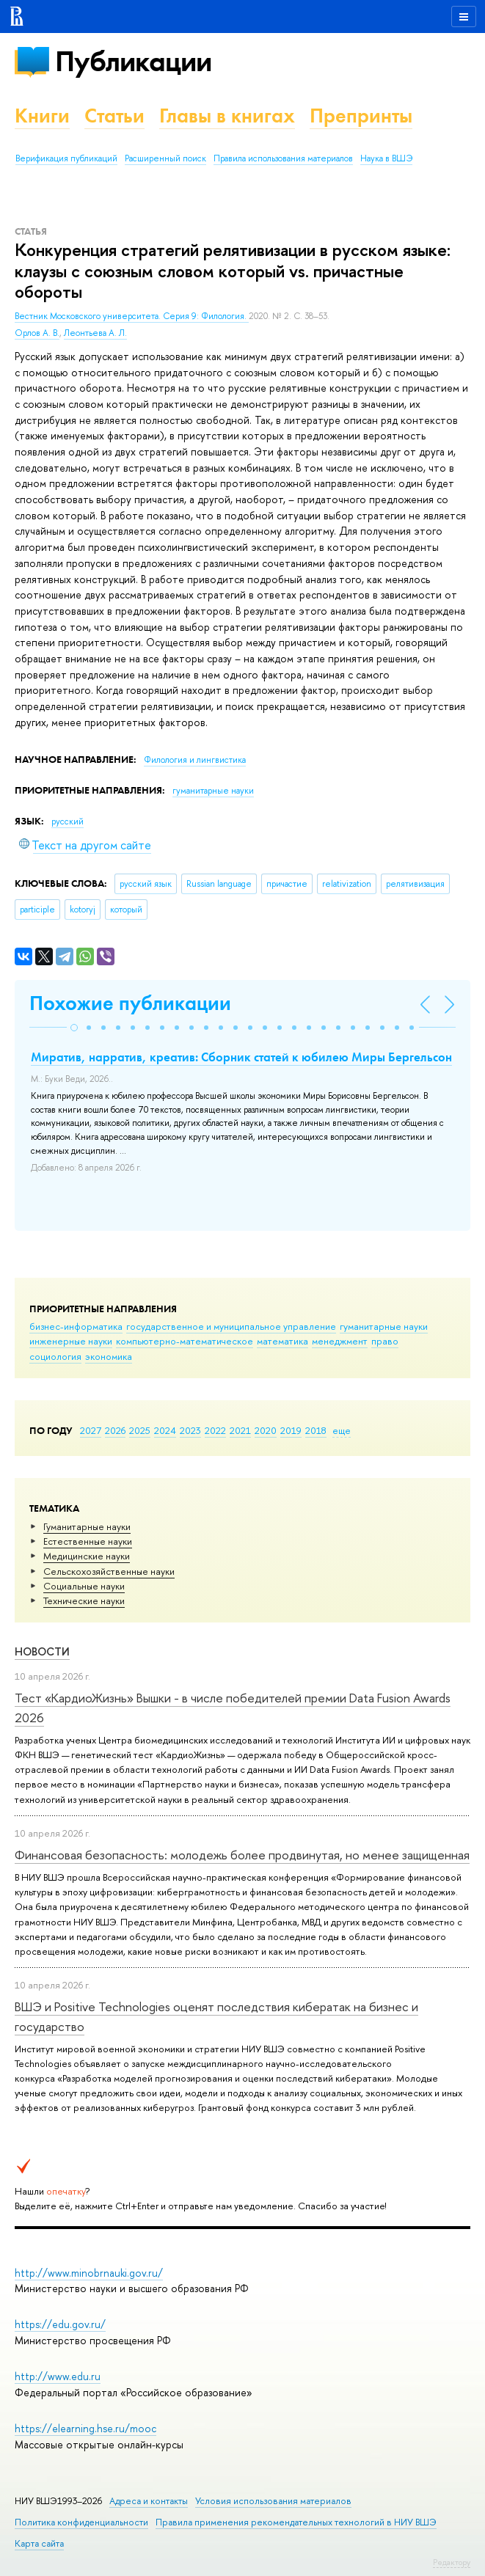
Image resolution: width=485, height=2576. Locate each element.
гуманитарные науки (384, 1326)
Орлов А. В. (37, 333)
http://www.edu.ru (58, 2376)
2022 (215, 1430)
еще (341, 1430)
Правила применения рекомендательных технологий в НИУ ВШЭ (296, 2522)
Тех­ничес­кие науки (84, 1600)
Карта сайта (39, 2543)
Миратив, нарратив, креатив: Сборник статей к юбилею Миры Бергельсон (241, 1057)
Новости (42, 1651)
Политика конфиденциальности (81, 2522)
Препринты (361, 115)
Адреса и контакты (148, 2501)
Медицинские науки (86, 1555)
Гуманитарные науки (87, 1526)
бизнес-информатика (76, 1326)
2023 (190, 1430)
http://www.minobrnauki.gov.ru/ (89, 2273)
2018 (316, 1430)
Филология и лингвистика (195, 760)
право (384, 1340)
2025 (139, 1430)
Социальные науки (84, 1585)
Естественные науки (87, 1541)
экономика (108, 1356)
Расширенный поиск (165, 158)
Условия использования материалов (273, 2501)
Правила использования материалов (283, 158)
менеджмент (340, 1340)
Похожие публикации (130, 1003)
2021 (240, 1430)
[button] (74, 1027)
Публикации (133, 61)
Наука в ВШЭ (386, 158)
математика (282, 1340)
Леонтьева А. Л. (95, 333)
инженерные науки (70, 1340)
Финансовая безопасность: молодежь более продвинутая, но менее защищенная (242, 1854)
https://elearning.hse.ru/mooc (85, 2428)
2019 (291, 1430)
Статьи (114, 115)
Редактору (451, 2562)
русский (67, 821)
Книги (42, 115)
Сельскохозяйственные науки (109, 1571)
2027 (90, 1430)
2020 (266, 1430)
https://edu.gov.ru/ (60, 2324)
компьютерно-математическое (184, 1340)
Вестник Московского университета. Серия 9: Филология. (132, 316)
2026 (115, 1430)
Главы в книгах (227, 115)
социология (55, 1356)
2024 (165, 1430)
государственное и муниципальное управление (231, 1326)
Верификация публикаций (66, 158)
